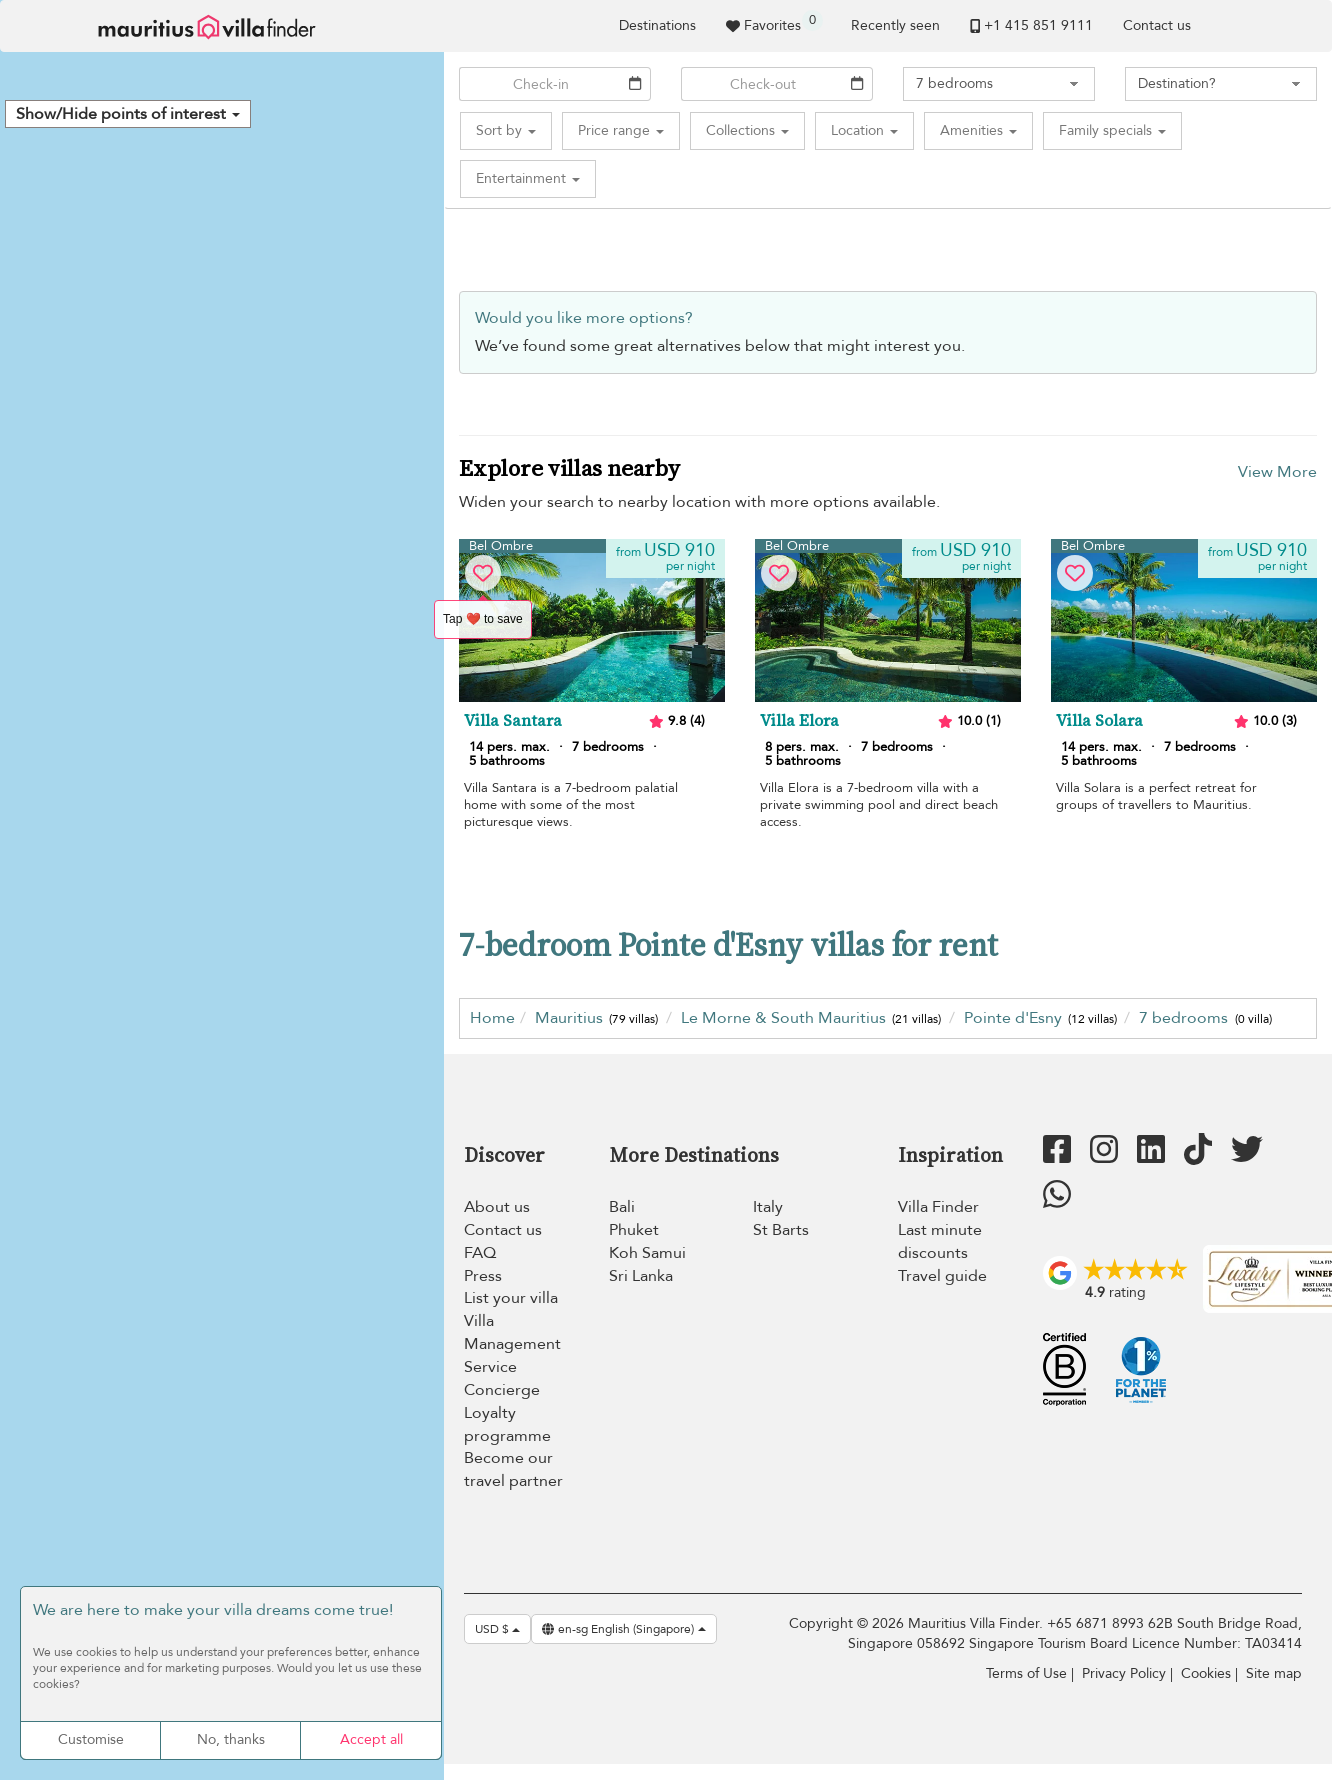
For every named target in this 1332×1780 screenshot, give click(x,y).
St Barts (781, 1230)
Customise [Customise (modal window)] (91, 1739)
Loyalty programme (507, 1424)
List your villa (511, 1298)
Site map (1274, 1673)
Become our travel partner (513, 1469)
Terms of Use (1026, 1673)
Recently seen (895, 25)
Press (483, 1276)
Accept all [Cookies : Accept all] (371, 1739)
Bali (622, 1207)
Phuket (634, 1230)
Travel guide (942, 1276)
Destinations (657, 25)
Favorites (774, 22)
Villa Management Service (512, 1344)
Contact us (1157, 25)
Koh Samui (647, 1253)
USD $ (497, 1629)
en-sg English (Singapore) (624, 1629)
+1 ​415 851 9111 (1032, 25)
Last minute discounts (940, 1241)
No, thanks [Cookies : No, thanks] (231, 1739)
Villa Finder (938, 1207)
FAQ (480, 1253)
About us (497, 1207)
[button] (128, 114)
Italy (768, 1207)
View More (1277, 472)
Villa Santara (513, 721)
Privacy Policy (1124, 1673)
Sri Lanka (641, 1276)
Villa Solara (1099, 721)
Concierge (502, 1390)
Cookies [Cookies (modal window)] (1206, 1673)
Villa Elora (799, 721)
